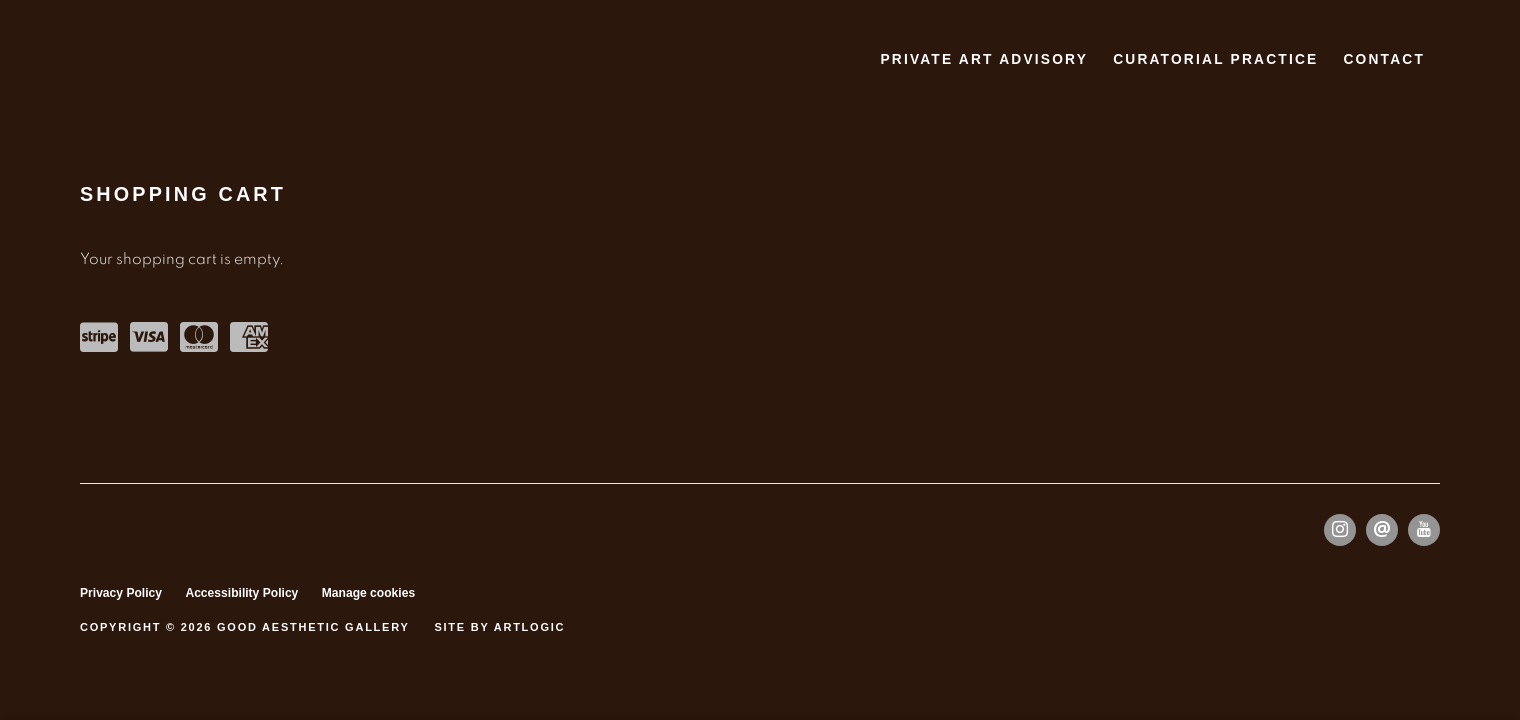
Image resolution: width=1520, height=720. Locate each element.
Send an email (1382, 530)
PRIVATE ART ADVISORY (984, 59)
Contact (1384, 59)
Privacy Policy (121, 593)
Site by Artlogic (499, 627)
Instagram (1340, 530)
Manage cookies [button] (368, 593)
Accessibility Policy (241, 593)
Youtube (1424, 530)
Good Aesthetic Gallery (150, 60)
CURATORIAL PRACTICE (1215, 59)
